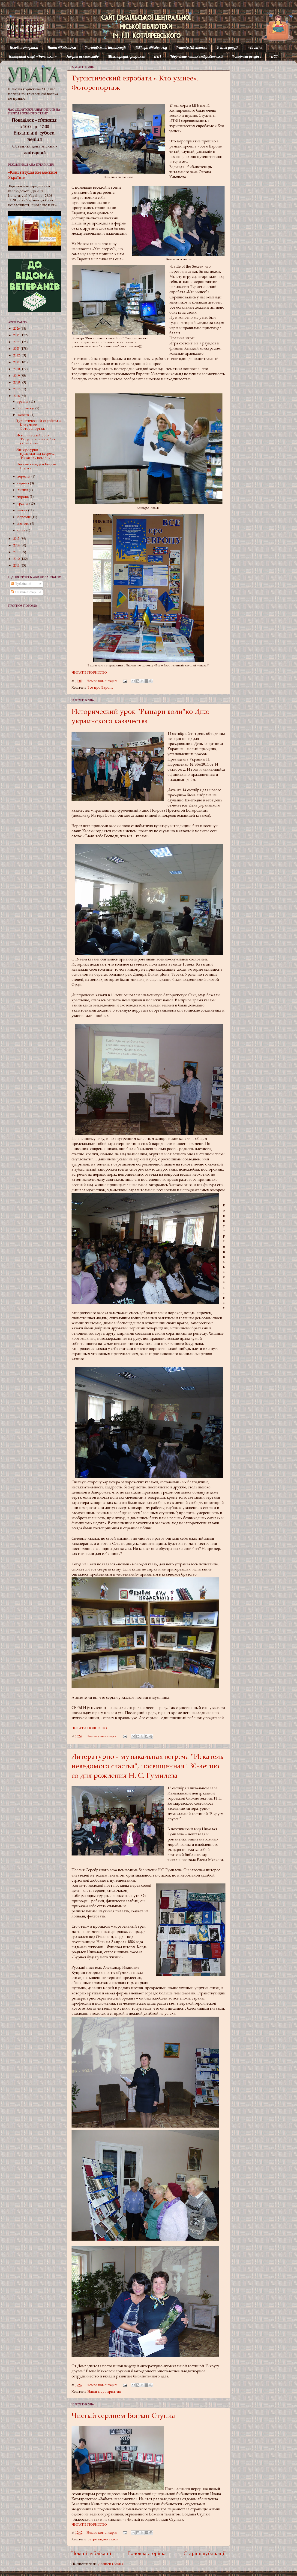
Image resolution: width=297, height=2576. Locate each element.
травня (23, 504)
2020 (17, 369)
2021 (17, 362)
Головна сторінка (23, 47)
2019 (17, 376)
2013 (17, 552)
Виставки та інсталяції (105, 47)
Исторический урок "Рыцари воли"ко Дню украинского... (36, 439)
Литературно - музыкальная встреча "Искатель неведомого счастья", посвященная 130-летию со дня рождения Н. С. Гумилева (147, 1767)
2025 (17, 335)
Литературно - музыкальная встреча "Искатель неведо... (35, 454)
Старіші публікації (205, 2553)
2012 (17, 559)
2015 (17, 539)
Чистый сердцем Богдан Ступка (123, 2416)
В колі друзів (227, 47)
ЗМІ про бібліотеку (151, 47)
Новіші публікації (91, 2553)
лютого (23, 524)
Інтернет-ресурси (246, 56)
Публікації (21, 584)
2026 (17, 329)
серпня (23, 483)
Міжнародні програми (126, 56)
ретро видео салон (102, 2539)
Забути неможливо (82, 56)
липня (23, 490)
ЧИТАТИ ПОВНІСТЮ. (90, 673)
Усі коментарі (23, 592)
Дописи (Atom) (110, 2564)
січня (21, 530)
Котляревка (21, 22)
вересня (24, 476)
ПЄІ (274, 56)
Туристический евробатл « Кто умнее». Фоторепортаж (38, 425)
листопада (26, 408)
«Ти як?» (255, 47)
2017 (17, 389)
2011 (17, 565)
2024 (17, 342)
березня (24, 517)
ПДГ (157, 56)
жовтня (23, 415)
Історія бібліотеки (191, 47)
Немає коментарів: (102, 681)
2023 (17, 349)
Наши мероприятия (104, 2392)
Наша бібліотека (61, 47)
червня (23, 497)
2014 (17, 545)
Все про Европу (100, 688)
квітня (22, 510)
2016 (17, 396)
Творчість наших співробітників (196, 56)
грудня (23, 402)
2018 (17, 382)
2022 (17, 355)
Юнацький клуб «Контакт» (33, 56)
